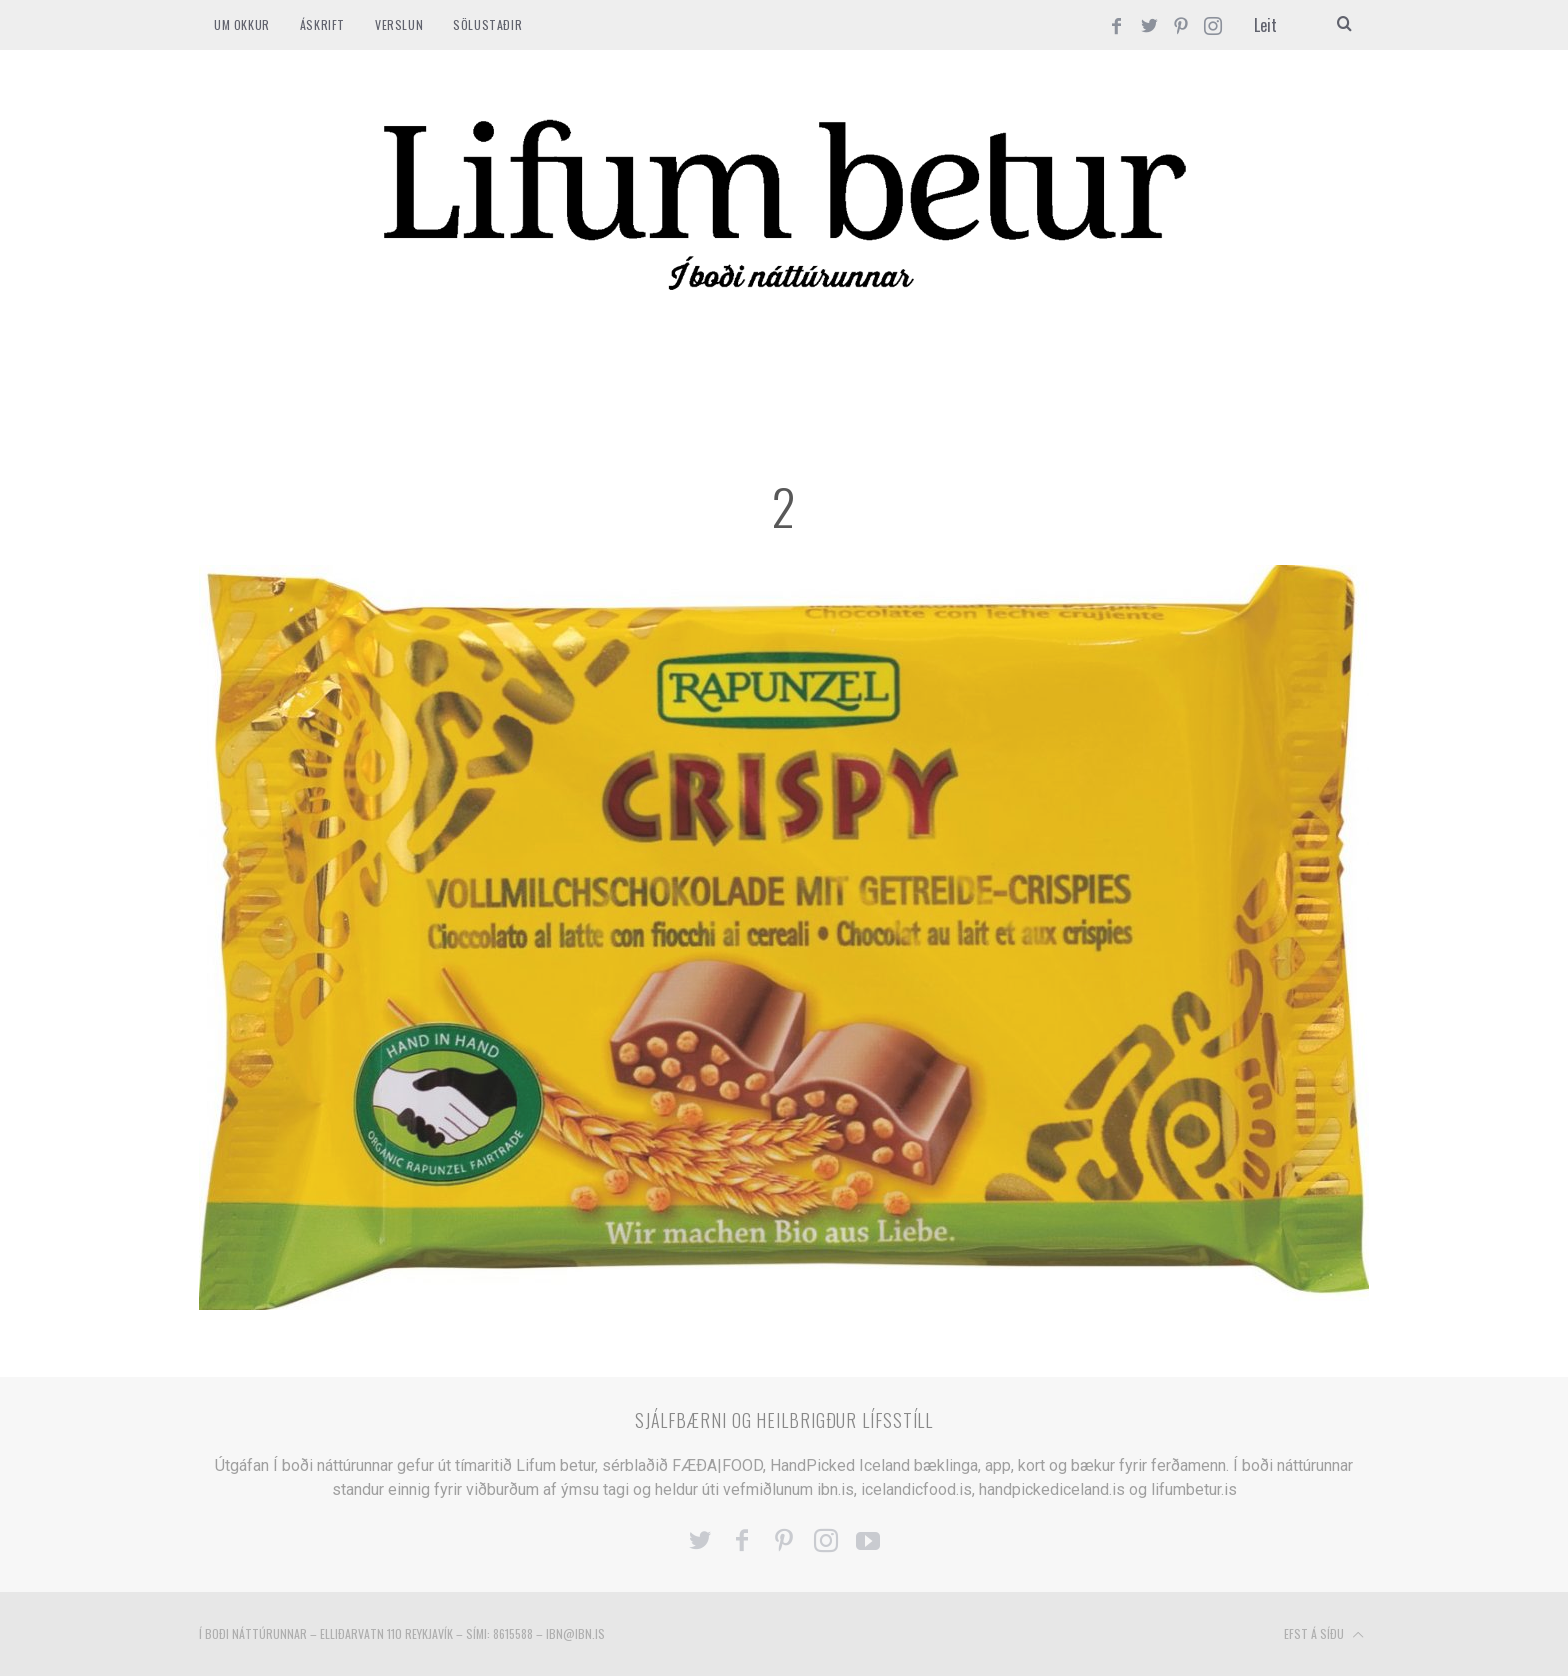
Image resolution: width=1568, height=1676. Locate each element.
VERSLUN (399, 24)
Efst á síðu (1324, 1635)
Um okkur (242, 24)
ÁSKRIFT (322, 24)
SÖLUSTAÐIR (487, 24)
